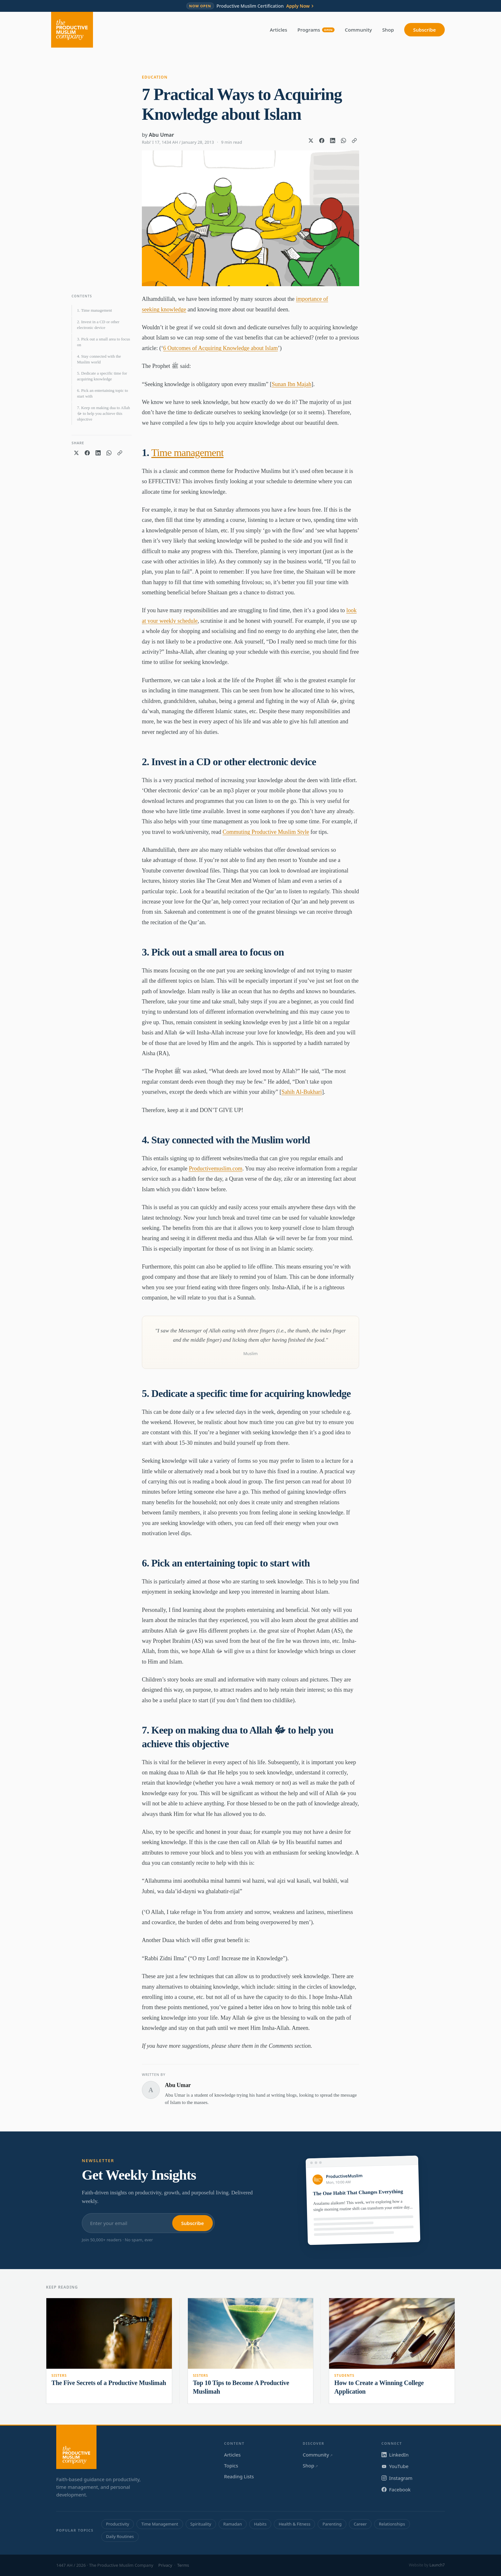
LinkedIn (395, 2454)
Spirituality (200, 2524)
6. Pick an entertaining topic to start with (102, 393)
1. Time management (94, 310)
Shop (388, 30)
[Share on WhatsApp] (343, 140)
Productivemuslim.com (215, 1168)
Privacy (165, 2565)
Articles (278, 30)
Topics (231, 2465)
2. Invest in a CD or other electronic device (98, 324)
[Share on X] (311, 140)
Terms (183, 2565)
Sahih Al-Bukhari (301, 1092)
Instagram (397, 2478)
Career (360, 2524)
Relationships (392, 2524)
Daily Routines (120, 2536)
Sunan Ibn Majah (291, 384)
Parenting (332, 2524)
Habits (260, 2524)
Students (344, 2375)
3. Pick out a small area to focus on (103, 342)
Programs (316, 30)
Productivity (117, 2524)
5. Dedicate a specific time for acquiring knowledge (102, 376)
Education (154, 77)
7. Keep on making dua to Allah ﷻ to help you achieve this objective (103, 413)
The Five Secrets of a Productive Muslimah (108, 2382)
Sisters (59, 2375)
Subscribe (424, 30)
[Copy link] (354, 140)
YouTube (395, 2466)
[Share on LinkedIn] (332, 140)
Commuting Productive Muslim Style (266, 832)
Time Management (159, 2524)
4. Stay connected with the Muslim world (99, 359)
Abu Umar (161, 134)
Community (358, 30)
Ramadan (232, 2524)
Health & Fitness (294, 2524)
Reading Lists (239, 2476)
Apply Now (300, 6)
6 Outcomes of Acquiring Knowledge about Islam (220, 348)
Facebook (396, 2489)
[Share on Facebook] (322, 140)
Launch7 (437, 2565)
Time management (187, 452)
